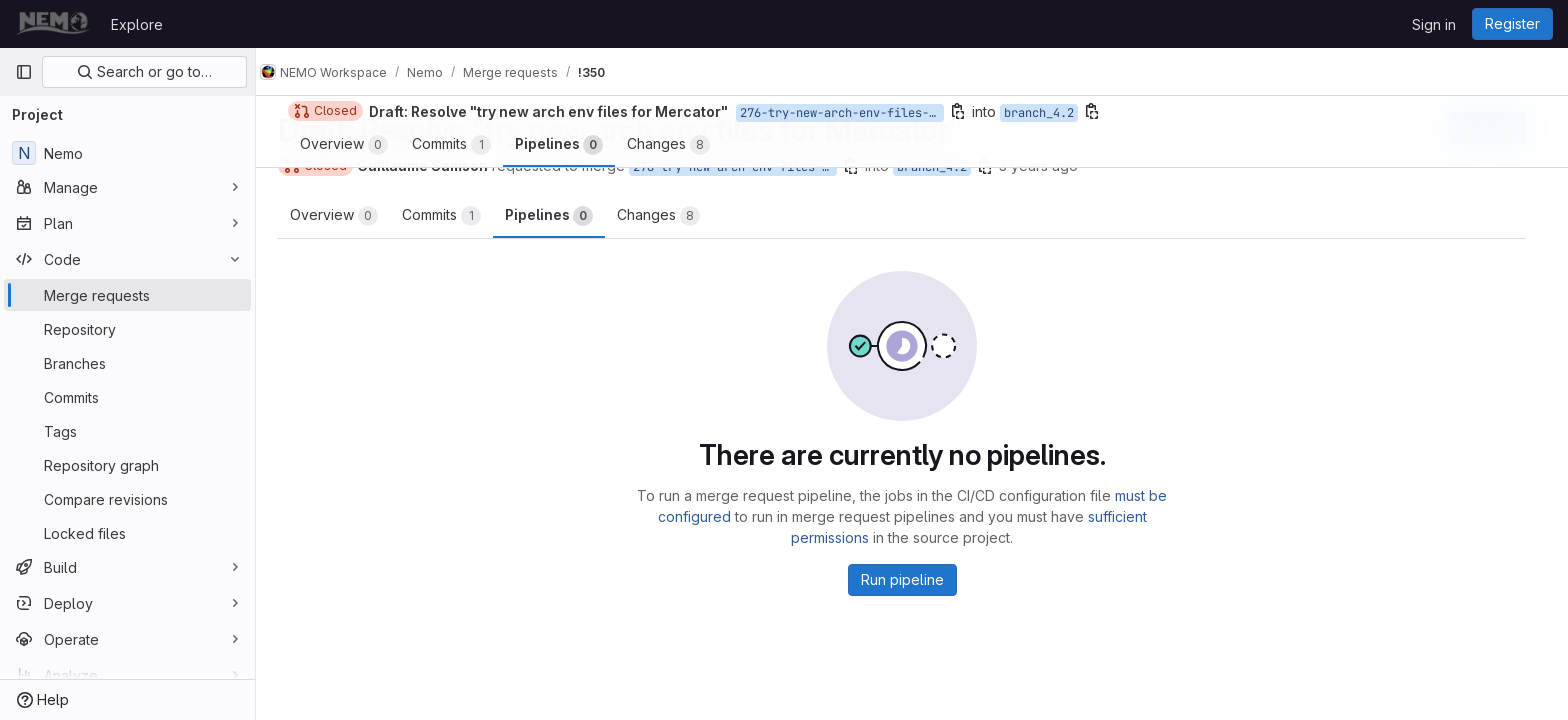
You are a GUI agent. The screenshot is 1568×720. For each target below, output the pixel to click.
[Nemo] (127, 153)
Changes (668, 216)
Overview (344, 216)
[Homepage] (53, 24)
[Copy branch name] (861, 166)
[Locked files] (127, 533)
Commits (451, 216)
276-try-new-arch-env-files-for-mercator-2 (745, 167)
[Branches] (127, 363)
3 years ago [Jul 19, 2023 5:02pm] (1048, 165)
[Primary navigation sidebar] (24, 72)
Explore (137, 24)
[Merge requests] (127, 295)
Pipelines (559, 216)
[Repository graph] (127, 465)
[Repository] (127, 329)
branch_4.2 (942, 167)
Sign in (1434, 24)
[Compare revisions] (127, 499)
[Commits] (127, 397)
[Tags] (127, 431)
